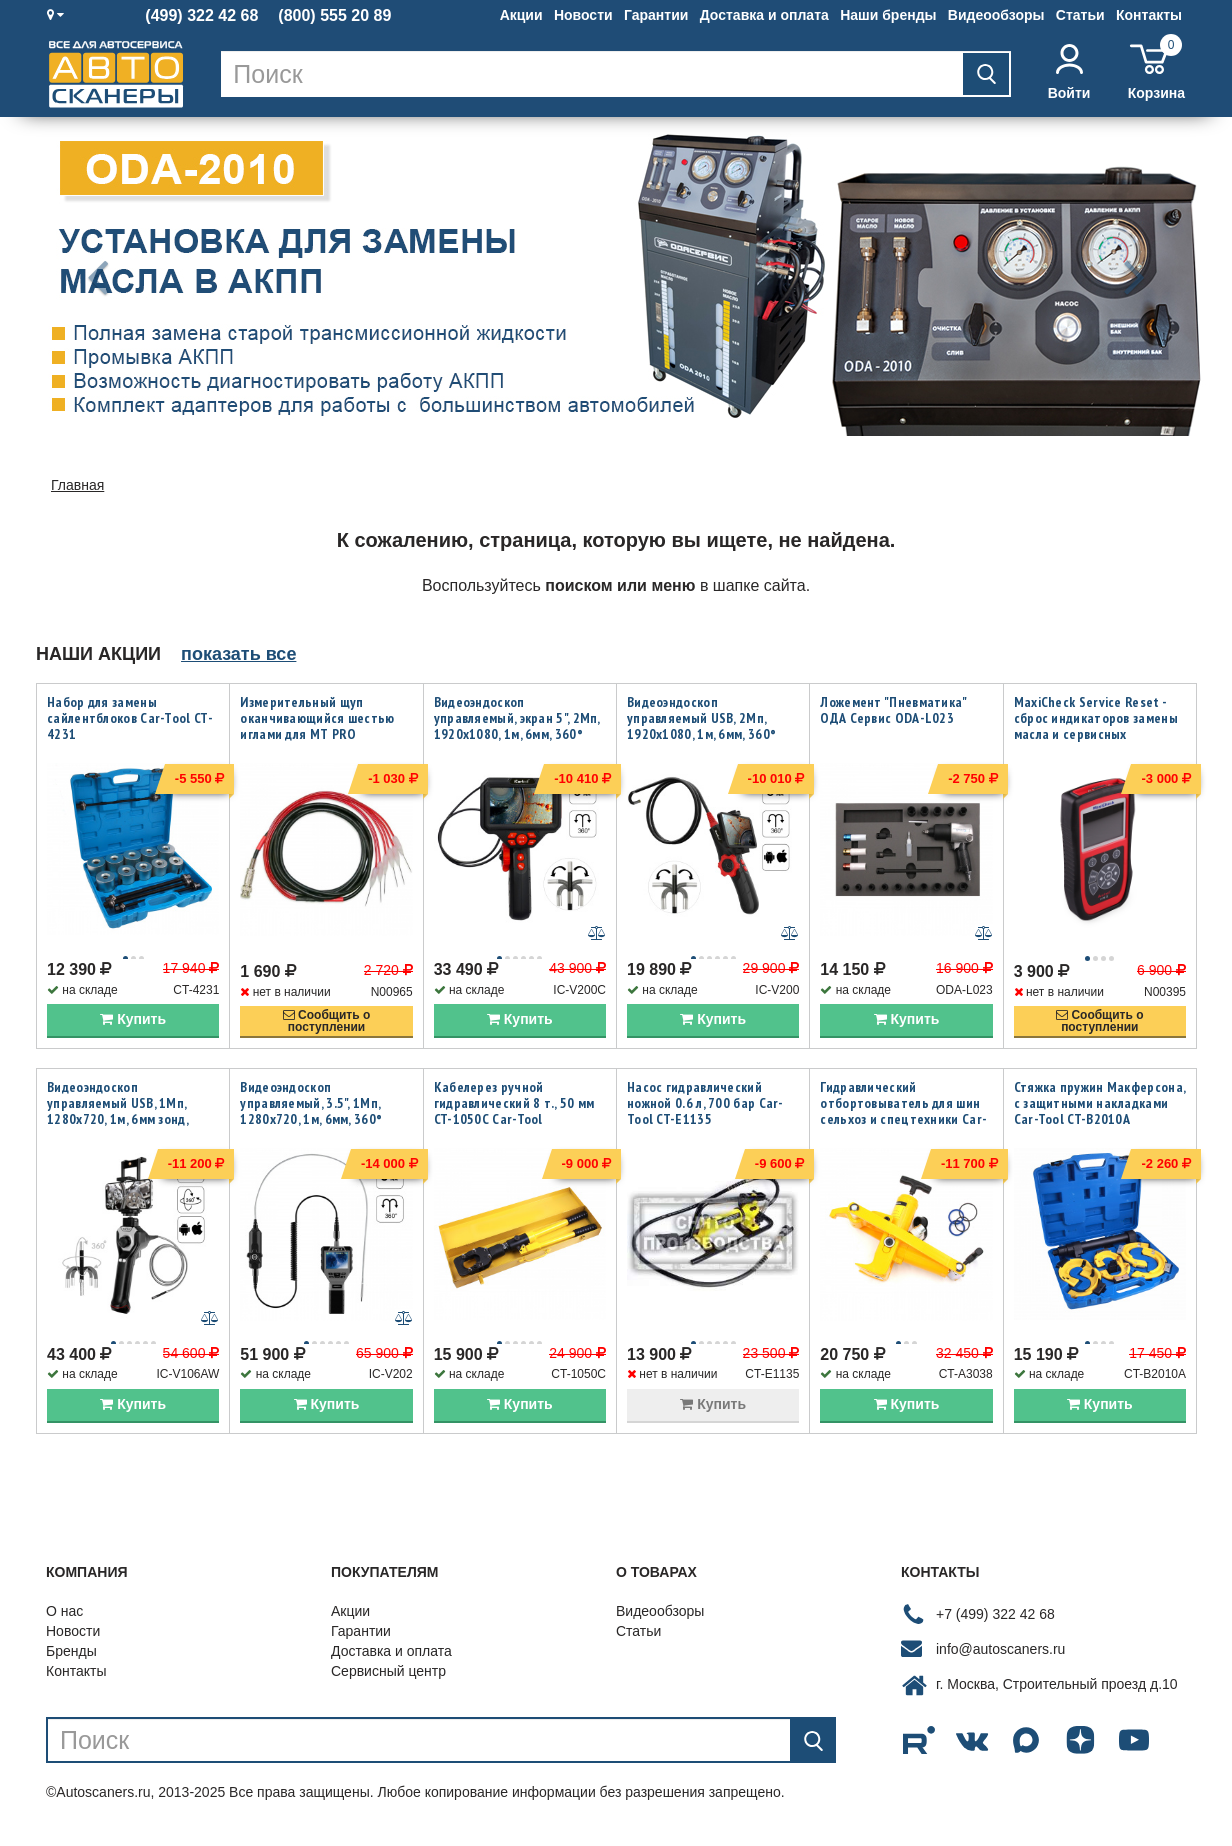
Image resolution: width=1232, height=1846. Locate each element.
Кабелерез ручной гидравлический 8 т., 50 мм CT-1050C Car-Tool (514, 1109)
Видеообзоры (996, 15)
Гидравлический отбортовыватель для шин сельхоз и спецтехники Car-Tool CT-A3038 (903, 1117)
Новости (583, 15)
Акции (521, 15)
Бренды (71, 1664)
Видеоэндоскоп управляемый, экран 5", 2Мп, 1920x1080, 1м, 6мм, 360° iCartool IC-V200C (517, 726)
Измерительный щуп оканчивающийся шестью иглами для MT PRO (317, 718)
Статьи (1080, 15)
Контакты (1149, 15)
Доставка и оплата (764, 15)
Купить (133, 1025)
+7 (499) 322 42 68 (995, 1627)
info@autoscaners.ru (1000, 1662)
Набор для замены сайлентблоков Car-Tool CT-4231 (130, 718)
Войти (1069, 72)
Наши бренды (888, 15)
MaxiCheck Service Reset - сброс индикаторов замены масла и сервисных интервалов (1096, 726)
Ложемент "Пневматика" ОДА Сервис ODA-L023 (893, 710)
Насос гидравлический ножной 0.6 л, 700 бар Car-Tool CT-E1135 (705, 1109)
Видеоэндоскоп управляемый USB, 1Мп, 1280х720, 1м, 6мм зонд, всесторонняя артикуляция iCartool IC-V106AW (130, 1125)
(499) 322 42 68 (201, 16)
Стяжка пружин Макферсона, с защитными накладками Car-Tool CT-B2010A (1100, 1109)
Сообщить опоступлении (327, 1027)
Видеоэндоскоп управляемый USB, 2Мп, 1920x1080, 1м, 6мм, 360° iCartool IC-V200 (701, 726)
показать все (238, 654)
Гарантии (656, 15)
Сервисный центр (388, 1684)
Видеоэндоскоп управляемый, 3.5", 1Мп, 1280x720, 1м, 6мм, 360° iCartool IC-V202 (311, 1117)
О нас (64, 1624)
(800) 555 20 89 (334, 16)
